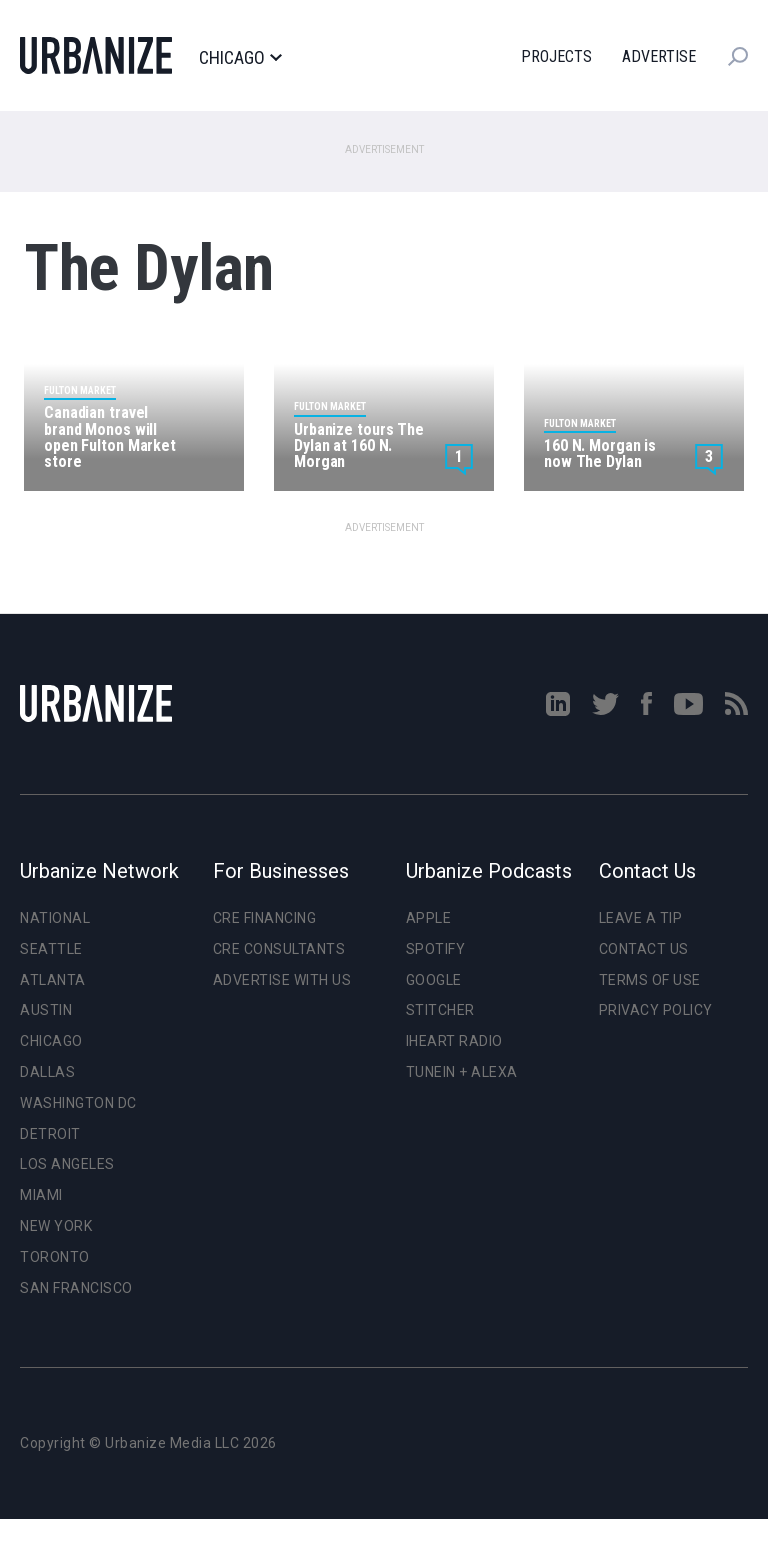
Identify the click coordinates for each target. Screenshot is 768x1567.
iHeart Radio (454, 1041)
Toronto (55, 1257)
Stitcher (440, 1010)
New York (56, 1226)
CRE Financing (265, 918)
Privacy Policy (656, 1010)
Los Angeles (67, 1164)
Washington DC (78, 1103)
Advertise (659, 56)
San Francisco (76, 1288)
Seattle (51, 949)
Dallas (47, 1072)
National (55, 918)
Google (434, 980)
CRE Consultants (279, 949)
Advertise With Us (282, 980)
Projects (556, 56)
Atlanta (53, 980)
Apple (429, 918)
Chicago (240, 58)
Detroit (50, 1134)
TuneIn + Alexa (462, 1072)
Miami (41, 1195)
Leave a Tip (641, 918)
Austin (46, 1010)
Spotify (436, 949)
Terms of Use (650, 980)
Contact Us (644, 949)
